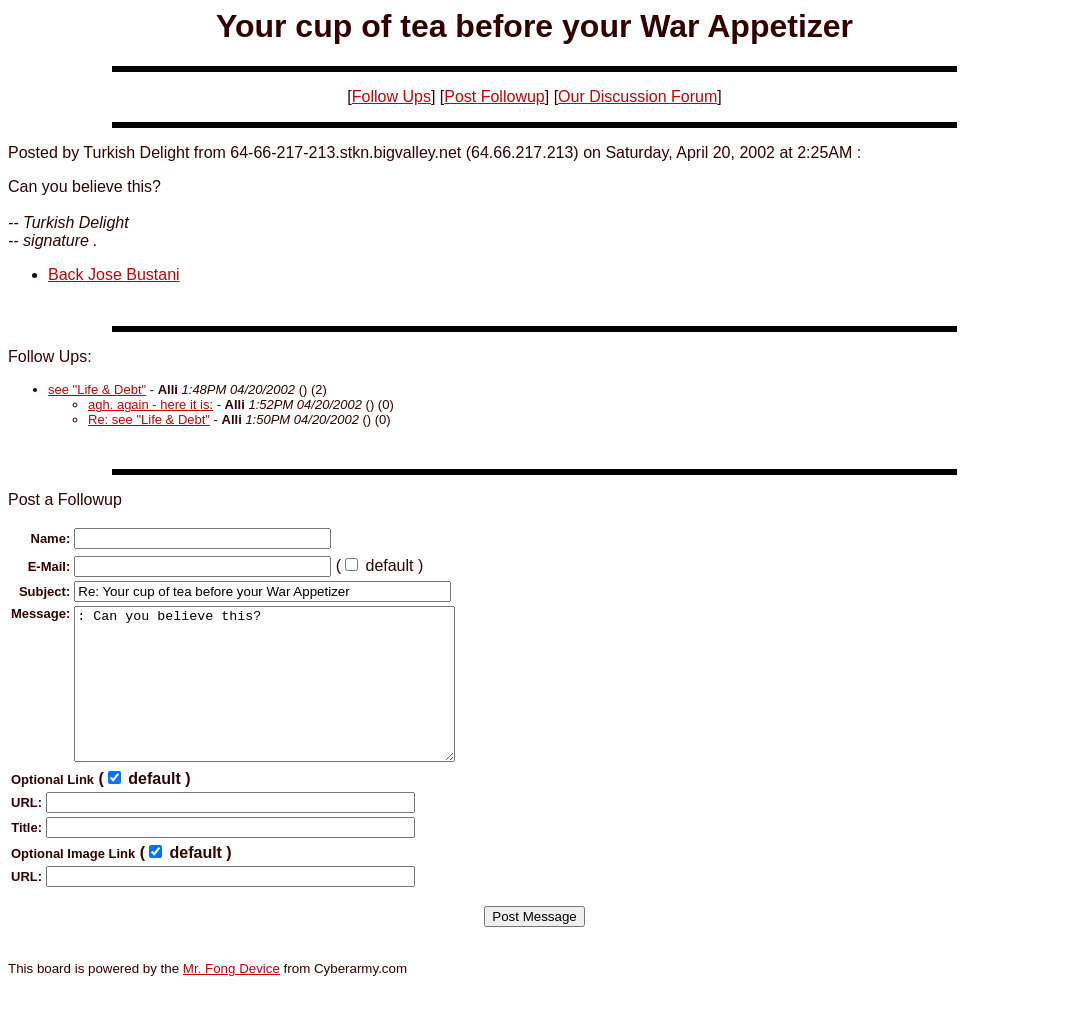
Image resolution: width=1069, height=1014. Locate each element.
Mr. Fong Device (231, 998)
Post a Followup (65, 499)
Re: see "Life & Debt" (149, 419)
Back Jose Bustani (114, 274)
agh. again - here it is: (150, 404)
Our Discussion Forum (637, 96)
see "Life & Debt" (97, 389)
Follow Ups (391, 96)
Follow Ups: (50, 356)
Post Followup (494, 96)
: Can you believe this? (287, 699)
